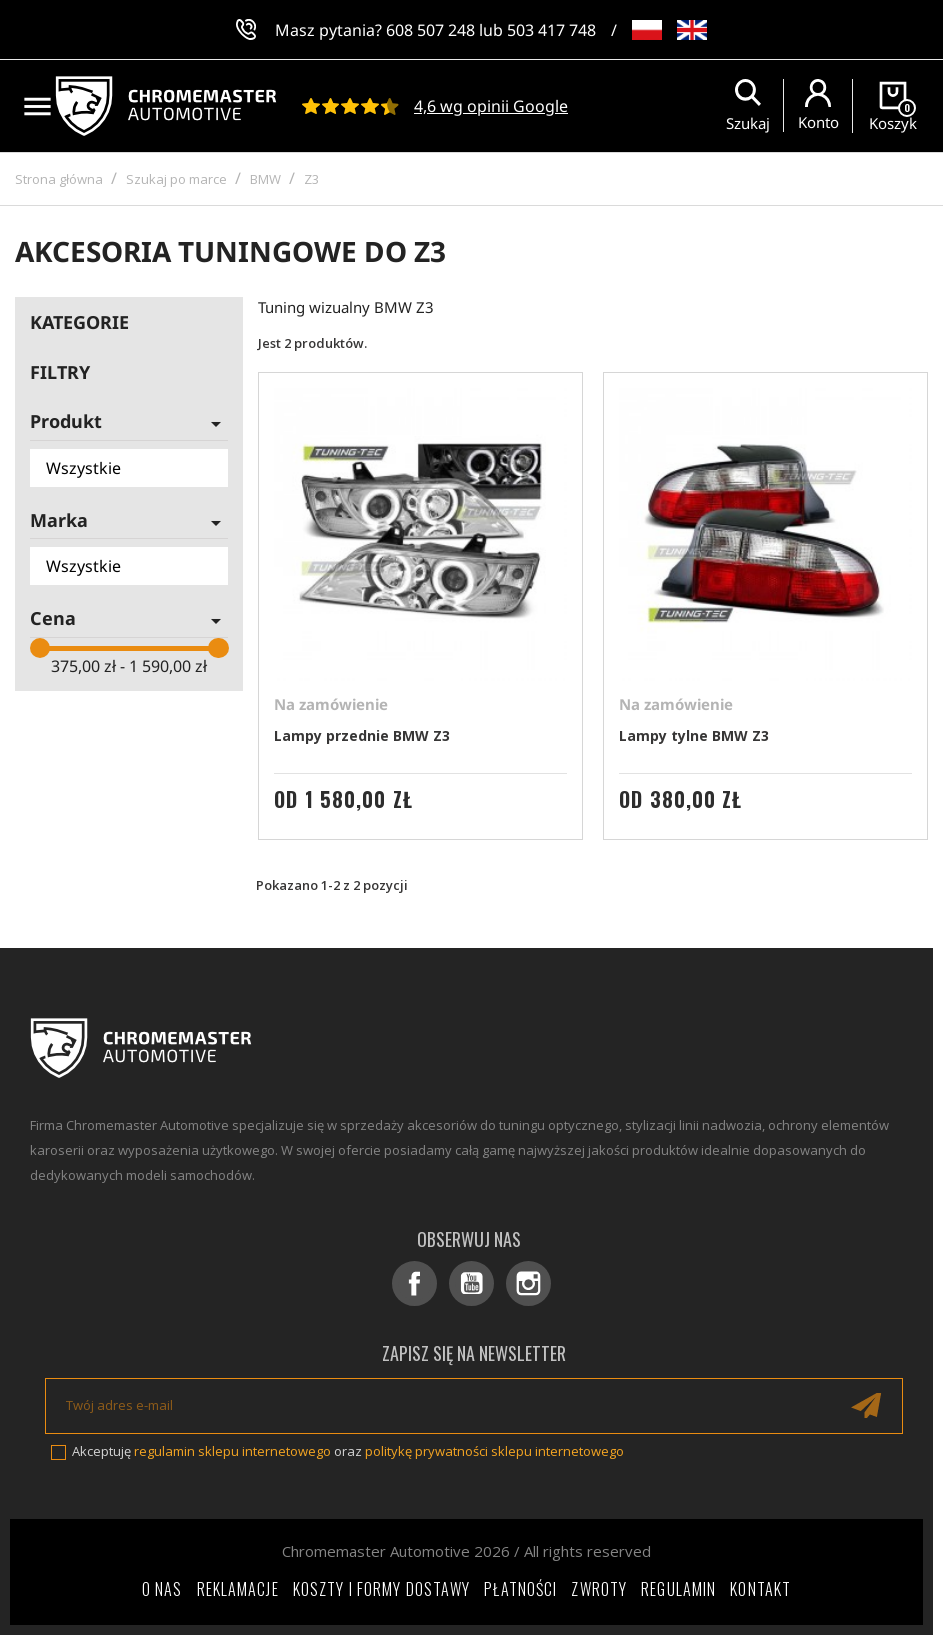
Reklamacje (238, 1589)
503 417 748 (551, 30)
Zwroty (599, 1589)
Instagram (528, 1283)
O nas (162, 1589)
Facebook (414, 1283)
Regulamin (678, 1589)
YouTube (471, 1283)
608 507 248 (430, 30)
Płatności (520, 1589)
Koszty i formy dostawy (382, 1589)
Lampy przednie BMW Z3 (362, 735)
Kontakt (760, 1589)
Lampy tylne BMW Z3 (694, 735)
